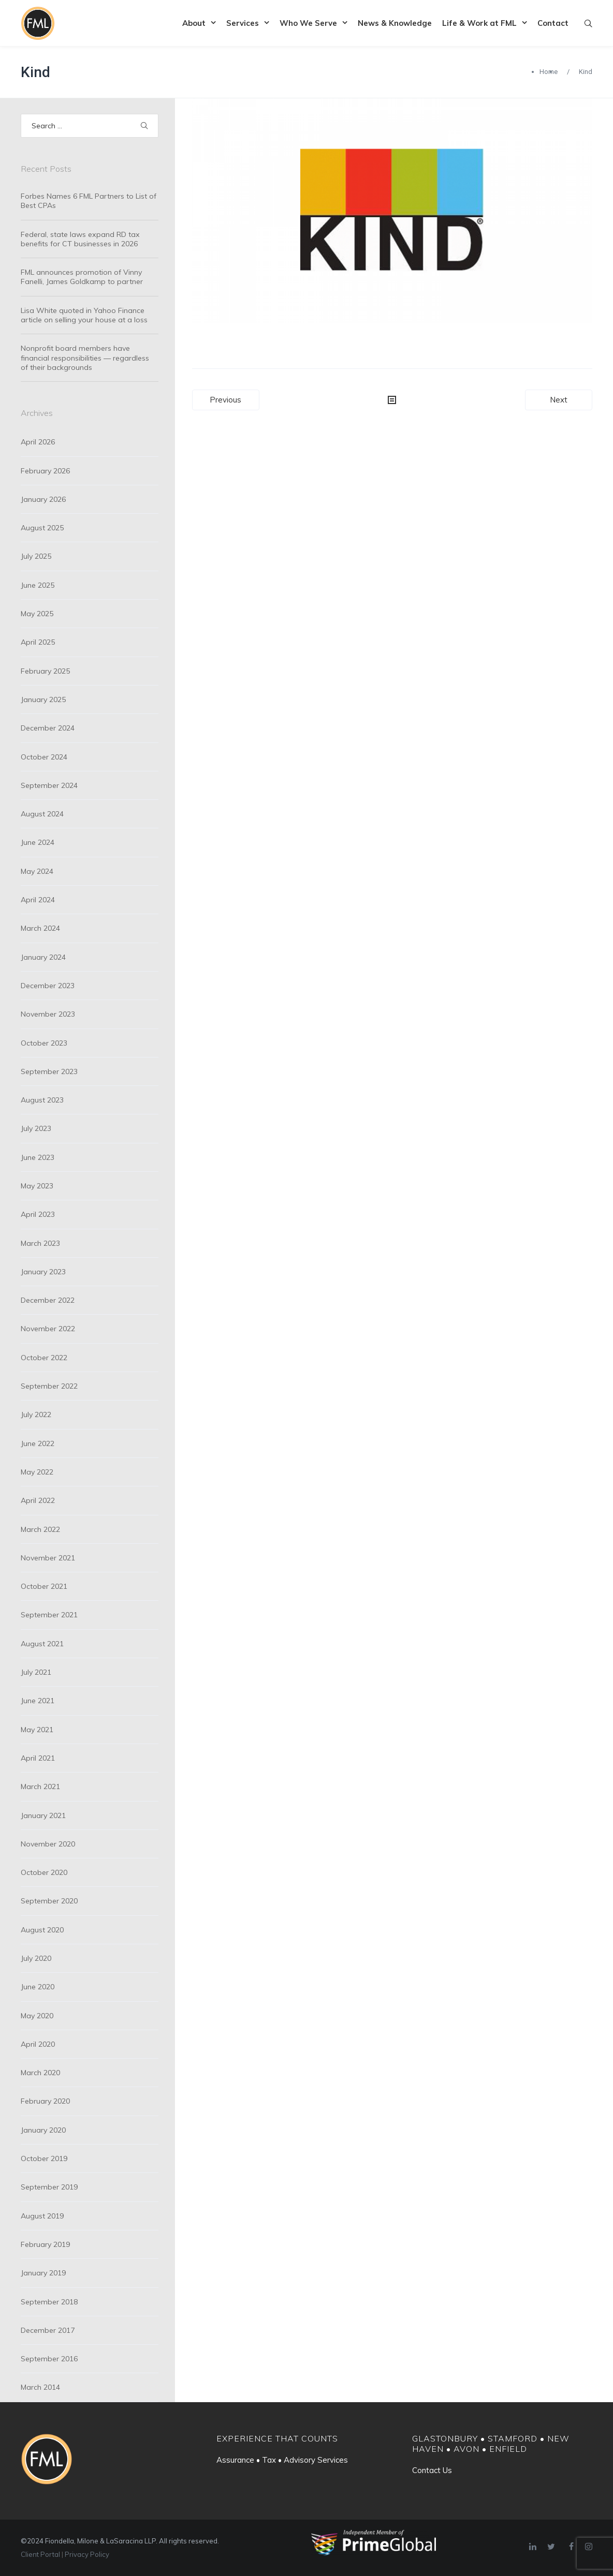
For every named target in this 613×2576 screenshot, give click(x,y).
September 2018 (49, 2301)
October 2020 (44, 1872)
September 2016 (49, 2358)
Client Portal (40, 2554)
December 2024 (48, 728)
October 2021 (44, 1586)
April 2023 (38, 1214)
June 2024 (37, 842)
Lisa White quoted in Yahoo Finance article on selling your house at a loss (84, 315)
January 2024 (43, 957)
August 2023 (42, 1100)
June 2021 (37, 1700)
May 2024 (37, 871)
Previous (225, 400)
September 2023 (49, 1071)
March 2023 (40, 1243)
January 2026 (43, 499)
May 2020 (37, 2015)
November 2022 (48, 1328)
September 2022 (49, 1386)
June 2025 (37, 585)
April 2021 (38, 1758)
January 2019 (43, 2272)
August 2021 (42, 1643)
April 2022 (38, 1500)
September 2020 (49, 1900)
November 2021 (48, 1557)
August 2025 (42, 527)
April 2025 (38, 642)
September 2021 (49, 1614)
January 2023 (43, 1271)
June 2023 (37, 1157)
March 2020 (40, 2072)
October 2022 (44, 1357)
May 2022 (37, 1472)
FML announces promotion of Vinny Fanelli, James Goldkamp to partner (82, 276)
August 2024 (42, 813)
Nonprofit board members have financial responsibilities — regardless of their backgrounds (85, 358)
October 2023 (44, 1043)
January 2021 (43, 1815)
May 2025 (37, 613)
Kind (35, 72)
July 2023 (36, 1128)
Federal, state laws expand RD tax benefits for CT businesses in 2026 (80, 239)
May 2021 (37, 1729)
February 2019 (45, 2244)
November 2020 (48, 1844)
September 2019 (49, 2187)
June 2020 (37, 1986)
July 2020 (36, 1958)
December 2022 (48, 1300)
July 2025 (36, 556)
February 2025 (45, 671)
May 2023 (37, 1185)
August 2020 (42, 1929)
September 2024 (49, 785)
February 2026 (45, 470)
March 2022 (40, 1529)
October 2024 (44, 757)
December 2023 (48, 985)
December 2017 (48, 2330)
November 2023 (48, 1014)
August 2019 (42, 2216)
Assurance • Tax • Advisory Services (282, 2460)
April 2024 (38, 899)
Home (548, 72)
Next (558, 400)
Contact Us (432, 2470)
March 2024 (40, 928)
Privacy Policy (87, 2554)
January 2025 (43, 699)
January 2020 (43, 2130)
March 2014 (40, 2387)
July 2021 (36, 1672)
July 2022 (36, 1414)
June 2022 (37, 1443)
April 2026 (38, 441)
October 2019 (44, 2158)
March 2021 (40, 1786)
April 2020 (38, 2044)
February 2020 (45, 2101)
